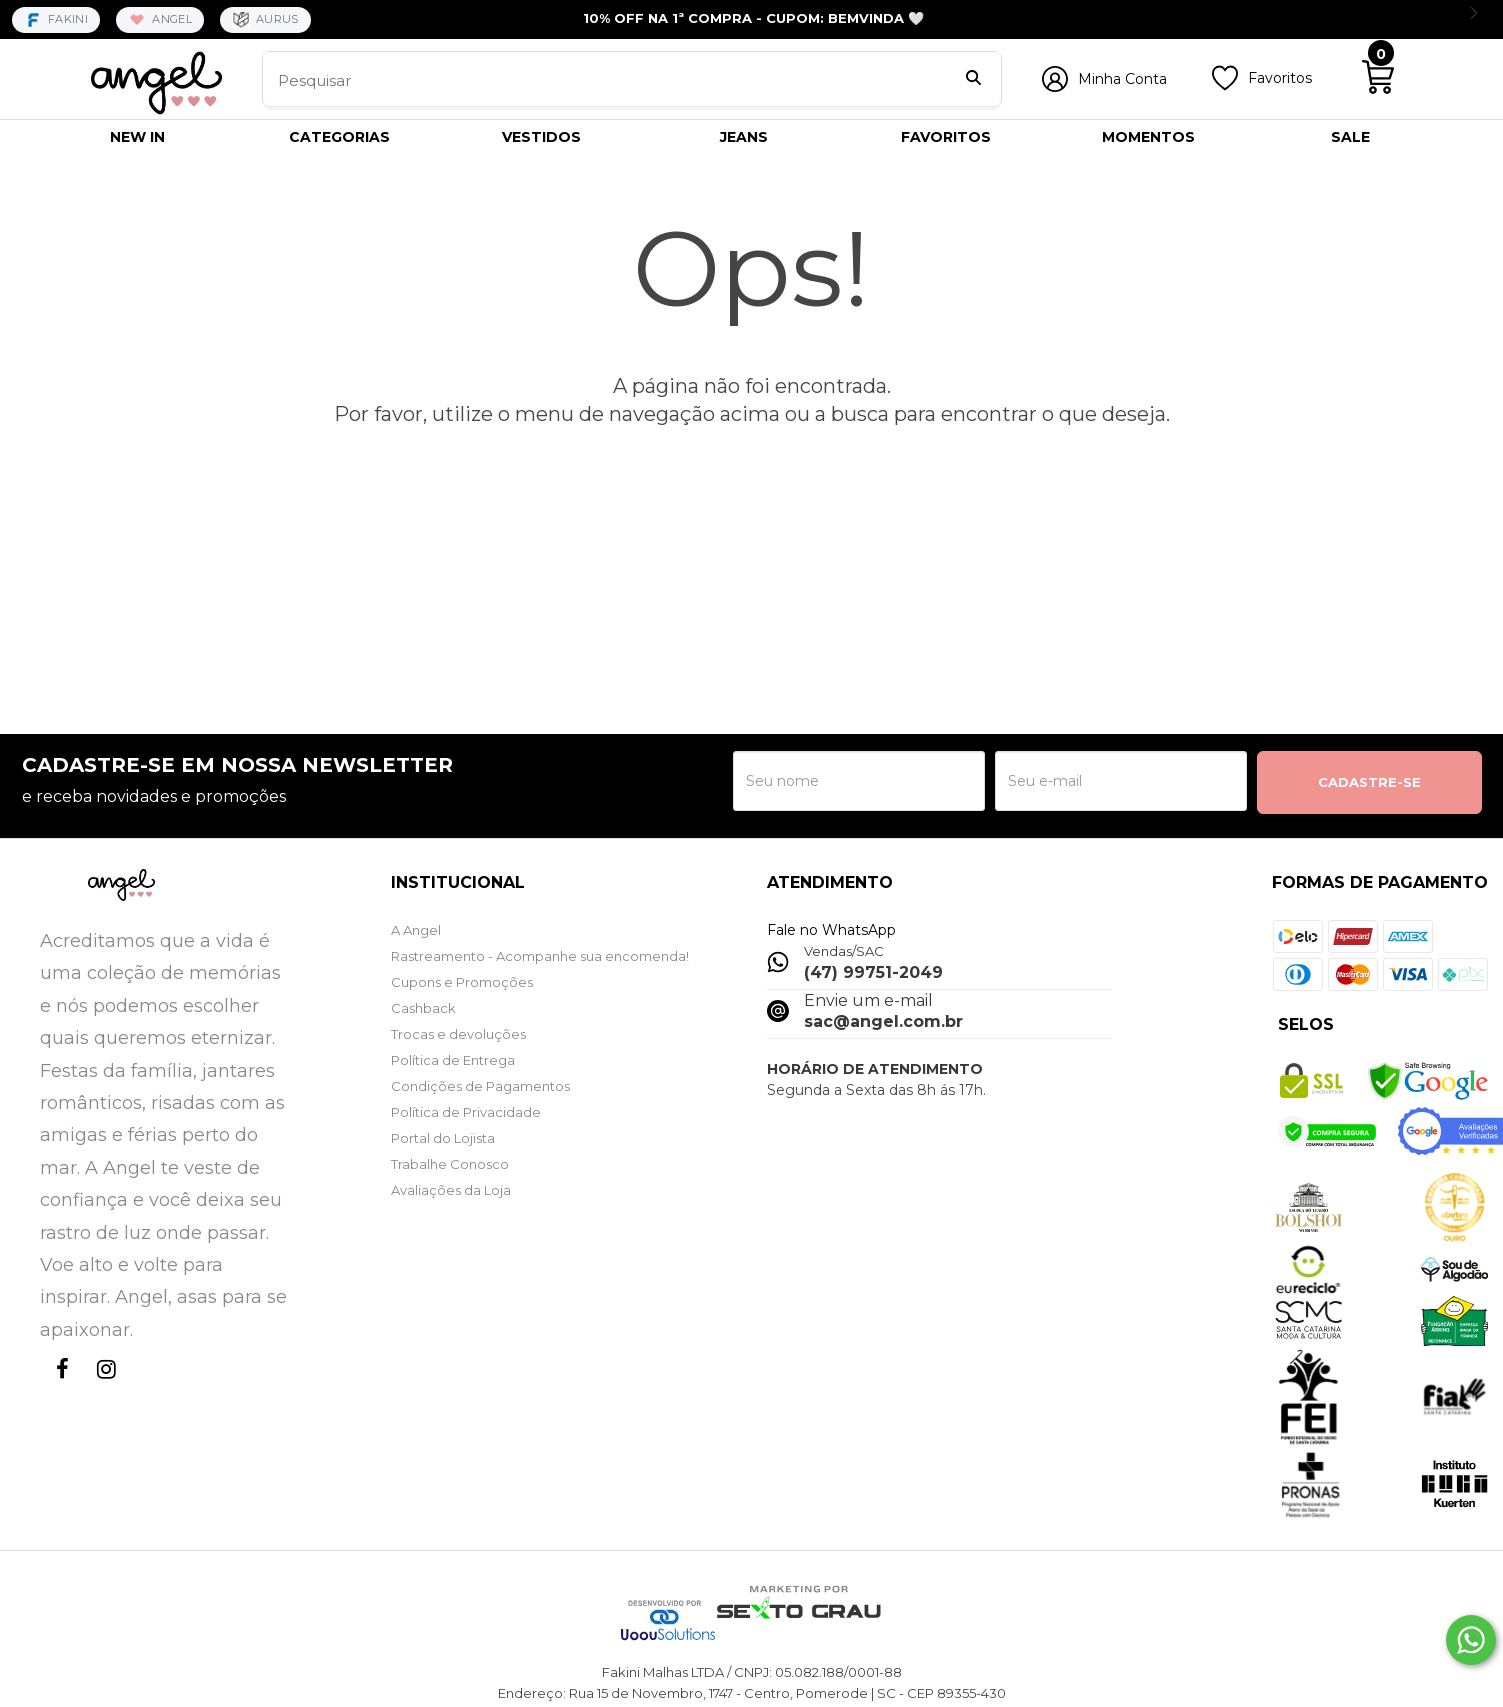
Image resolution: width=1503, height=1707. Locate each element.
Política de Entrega (453, 1060)
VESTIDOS (541, 137)
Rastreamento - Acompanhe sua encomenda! (540, 956)
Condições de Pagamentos (480, 1086)
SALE (1350, 137)
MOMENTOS (1148, 137)
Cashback (423, 1008)
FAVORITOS (946, 137)
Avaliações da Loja (451, 1190)
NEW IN (137, 137)
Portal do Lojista (443, 1138)
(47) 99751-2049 (873, 972)
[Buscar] (973, 80)
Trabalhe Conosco (450, 1164)
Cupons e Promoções (462, 982)
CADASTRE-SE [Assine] (1369, 782)
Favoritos (1280, 78)
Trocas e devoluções (458, 1034)
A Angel (416, 930)
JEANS (744, 137)
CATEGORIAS (339, 137)
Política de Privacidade (466, 1112)
